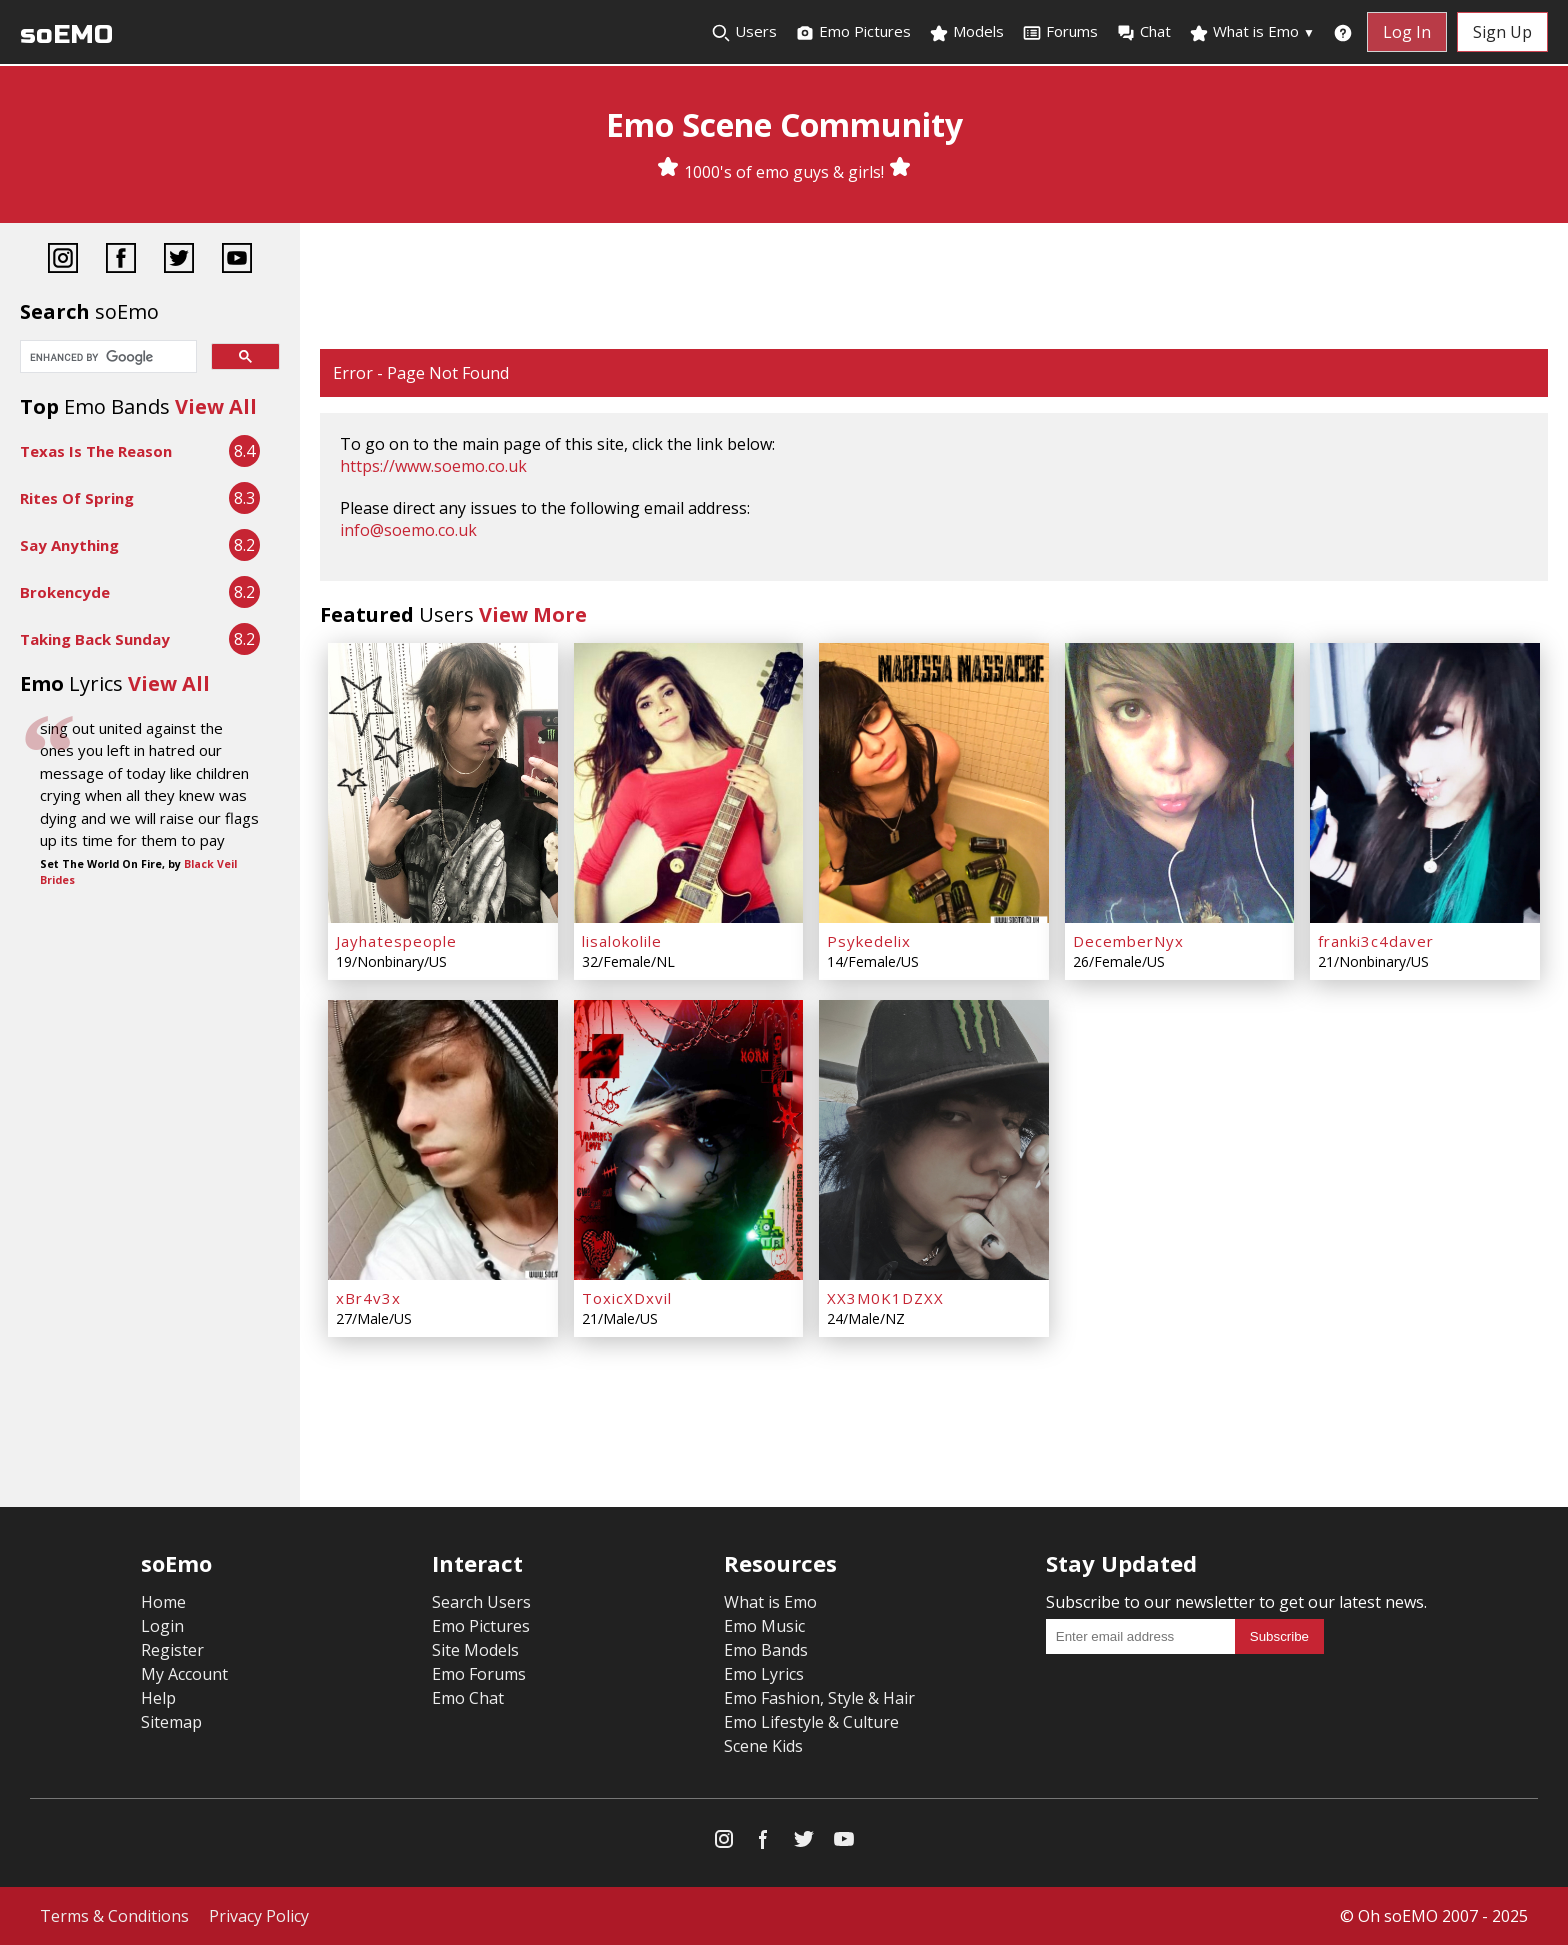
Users (744, 32)
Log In (1407, 32)
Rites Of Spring (77, 498)
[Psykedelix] (934, 783)
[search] (106, 358)
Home (163, 1602)
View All (216, 406)
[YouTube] (237, 260)
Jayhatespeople (396, 941)
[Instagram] (63, 260)
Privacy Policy (259, 1916)
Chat (1143, 32)
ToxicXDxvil (627, 1298)
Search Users (481, 1602)
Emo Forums (479, 1674)
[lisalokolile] (689, 783)
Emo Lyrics (764, 1674)
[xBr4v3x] (443, 1140)
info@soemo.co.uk (408, 530)
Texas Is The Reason (96, 451)
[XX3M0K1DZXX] (934, 1140)
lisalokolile (622, 941)
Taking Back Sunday (95, 639)
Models (966, 32)
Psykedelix (869, 941)
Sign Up (1502, 32)
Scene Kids (763, 1746)
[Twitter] (179, 260)
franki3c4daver (1376, 941)
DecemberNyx (1128, 941)
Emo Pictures (853, 32)
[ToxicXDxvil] (689, 1140)
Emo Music (764, 1626)
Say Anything (69, 545)
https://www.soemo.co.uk (433, 466)
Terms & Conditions (114, 1916)
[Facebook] (121, 260)
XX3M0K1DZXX (885, 1298)
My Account (184, 1674)
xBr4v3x (368, 1298)
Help (158, 1698)
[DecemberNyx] (1180, 783)
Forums (1060, 32)
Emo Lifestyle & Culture (811, 1722)
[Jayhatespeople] (443, 783)
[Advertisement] (934, 288)
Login (162, 1626)
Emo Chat (468, 1698)
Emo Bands (766, 1650)
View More (533, 614)
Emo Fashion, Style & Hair (819, 1698)
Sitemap (171, 1722)
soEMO (66, 34)
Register (172, 1650)
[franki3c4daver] (1425, 783)
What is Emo (1252, 32)
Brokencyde (65, 592)
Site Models (475, 1650)
